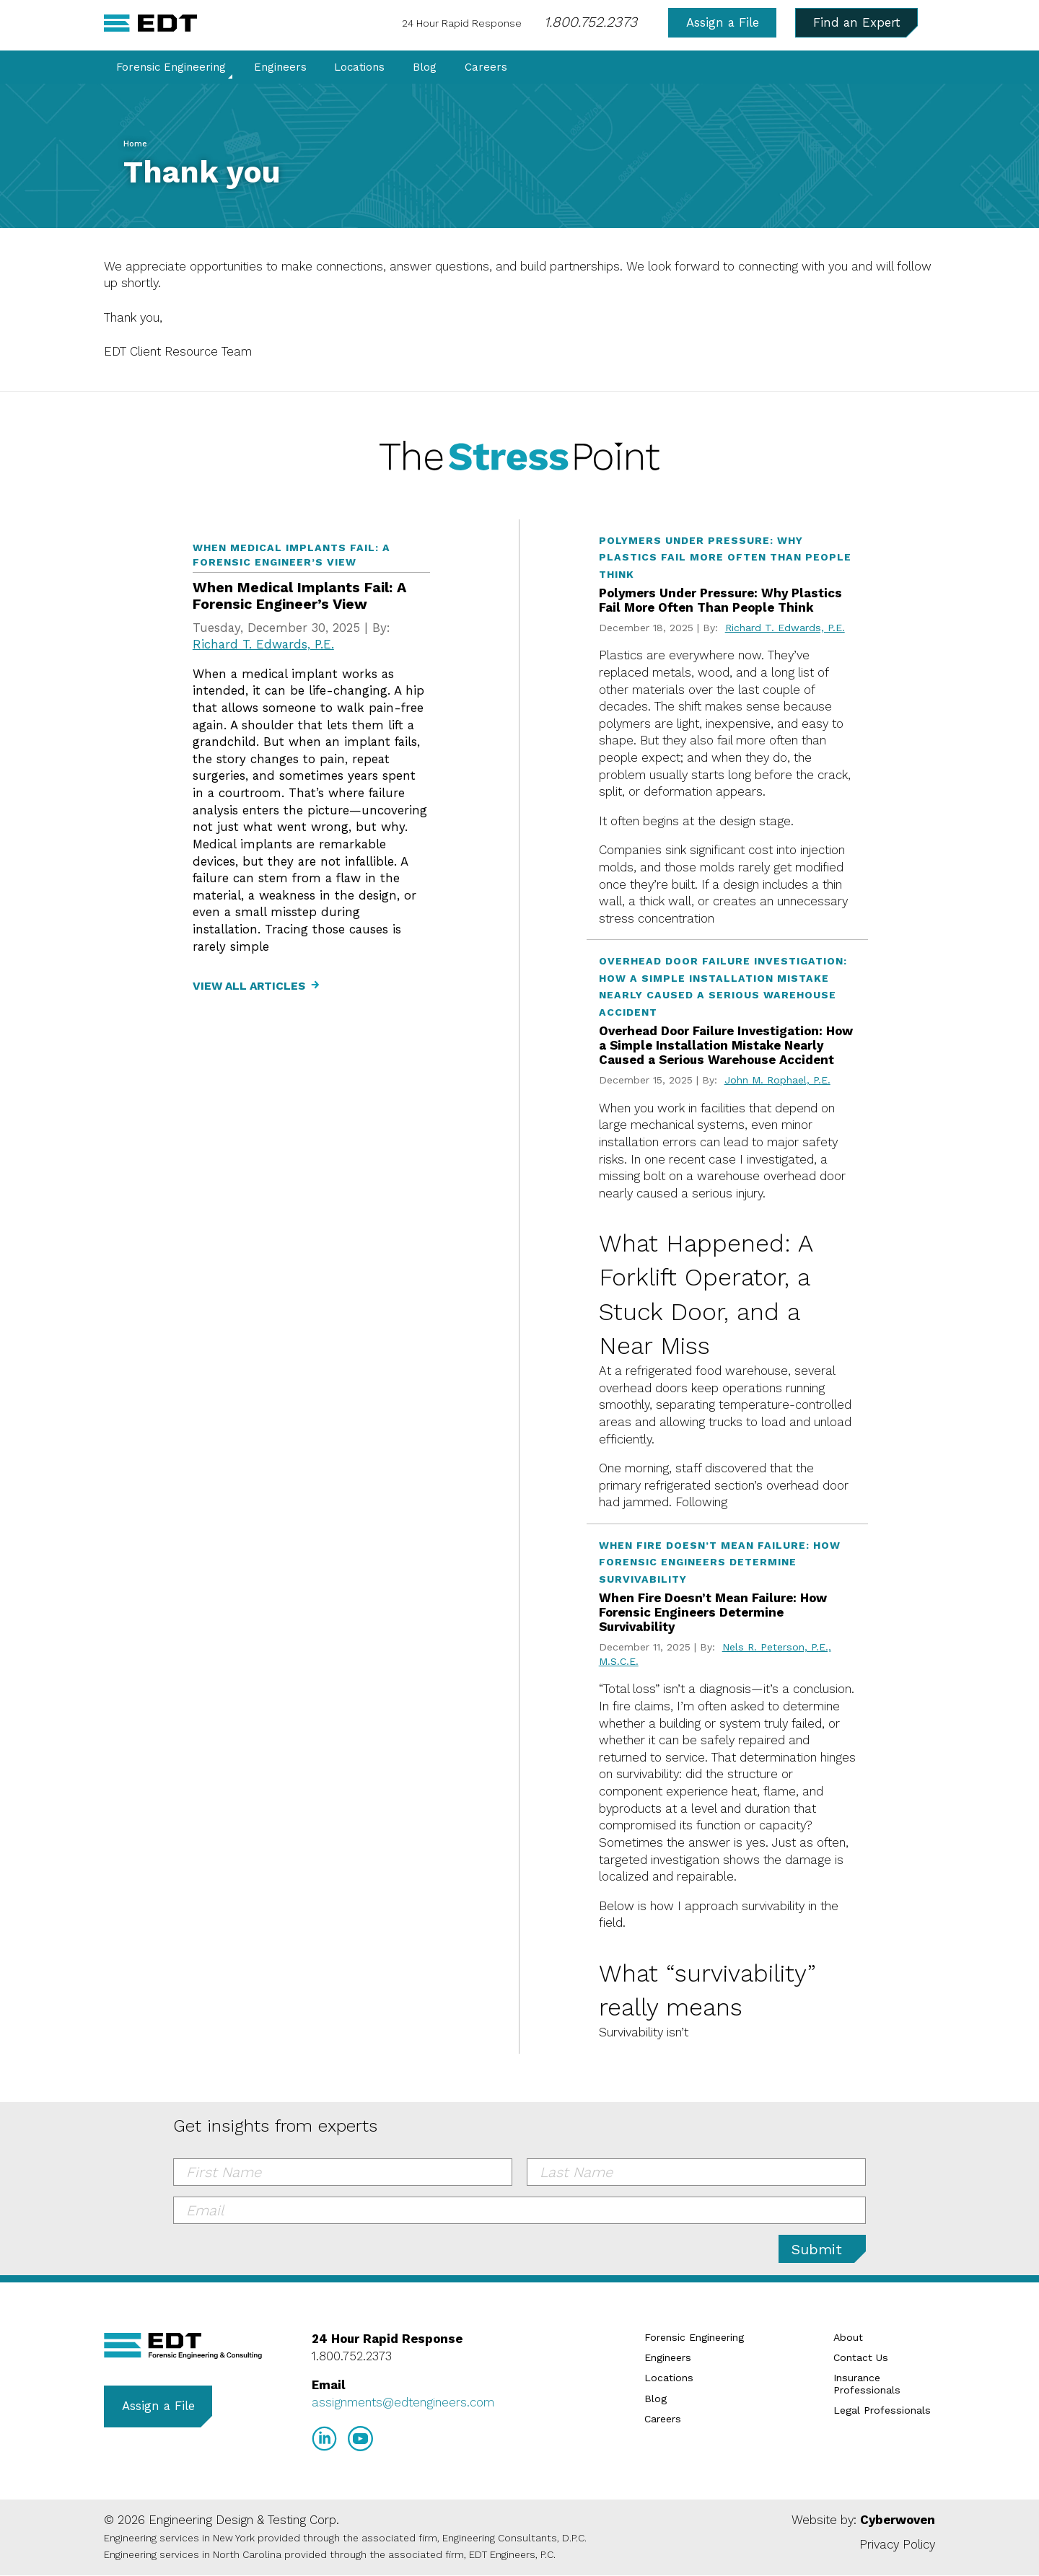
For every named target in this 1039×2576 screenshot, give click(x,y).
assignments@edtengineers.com (403, 2402)
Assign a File (722, 22)
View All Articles (249, 986)
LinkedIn (324, 2438)
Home (135, 144)
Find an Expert (856, 22)
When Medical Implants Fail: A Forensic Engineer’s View (299, 596)
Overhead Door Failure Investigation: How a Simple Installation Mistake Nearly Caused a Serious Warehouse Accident (726, 1046)
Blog (425, 67)
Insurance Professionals (866, 2384)
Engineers (280, 67)
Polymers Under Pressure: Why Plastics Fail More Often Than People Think (720, 600)
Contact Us (860, 2357)
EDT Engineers (183, 2346)
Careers (486, 67)
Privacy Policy (897, 2544)
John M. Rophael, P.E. (777, 1080)
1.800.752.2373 (590, 22)
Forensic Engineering (171, 67)
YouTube (360, 2438)
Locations (359, 67)
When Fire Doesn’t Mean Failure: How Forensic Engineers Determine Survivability (713, 1613)
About (848, 2337)
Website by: (863, 2520)
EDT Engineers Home (150, 23)
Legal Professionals (882, 2410)
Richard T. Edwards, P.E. (263, 644)
